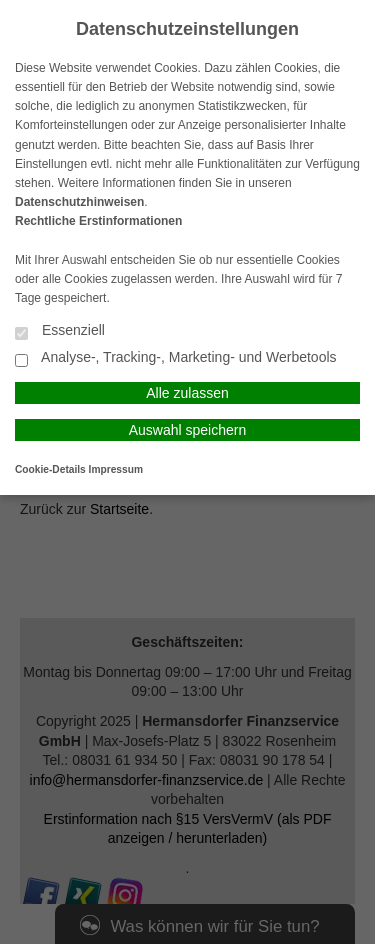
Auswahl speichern (188, 430)
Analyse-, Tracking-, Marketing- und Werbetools (176, 358)
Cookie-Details (50, 469)
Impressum (116, 469)
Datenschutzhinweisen (79, 202)
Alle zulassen (187, 393)
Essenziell (60, 331)
